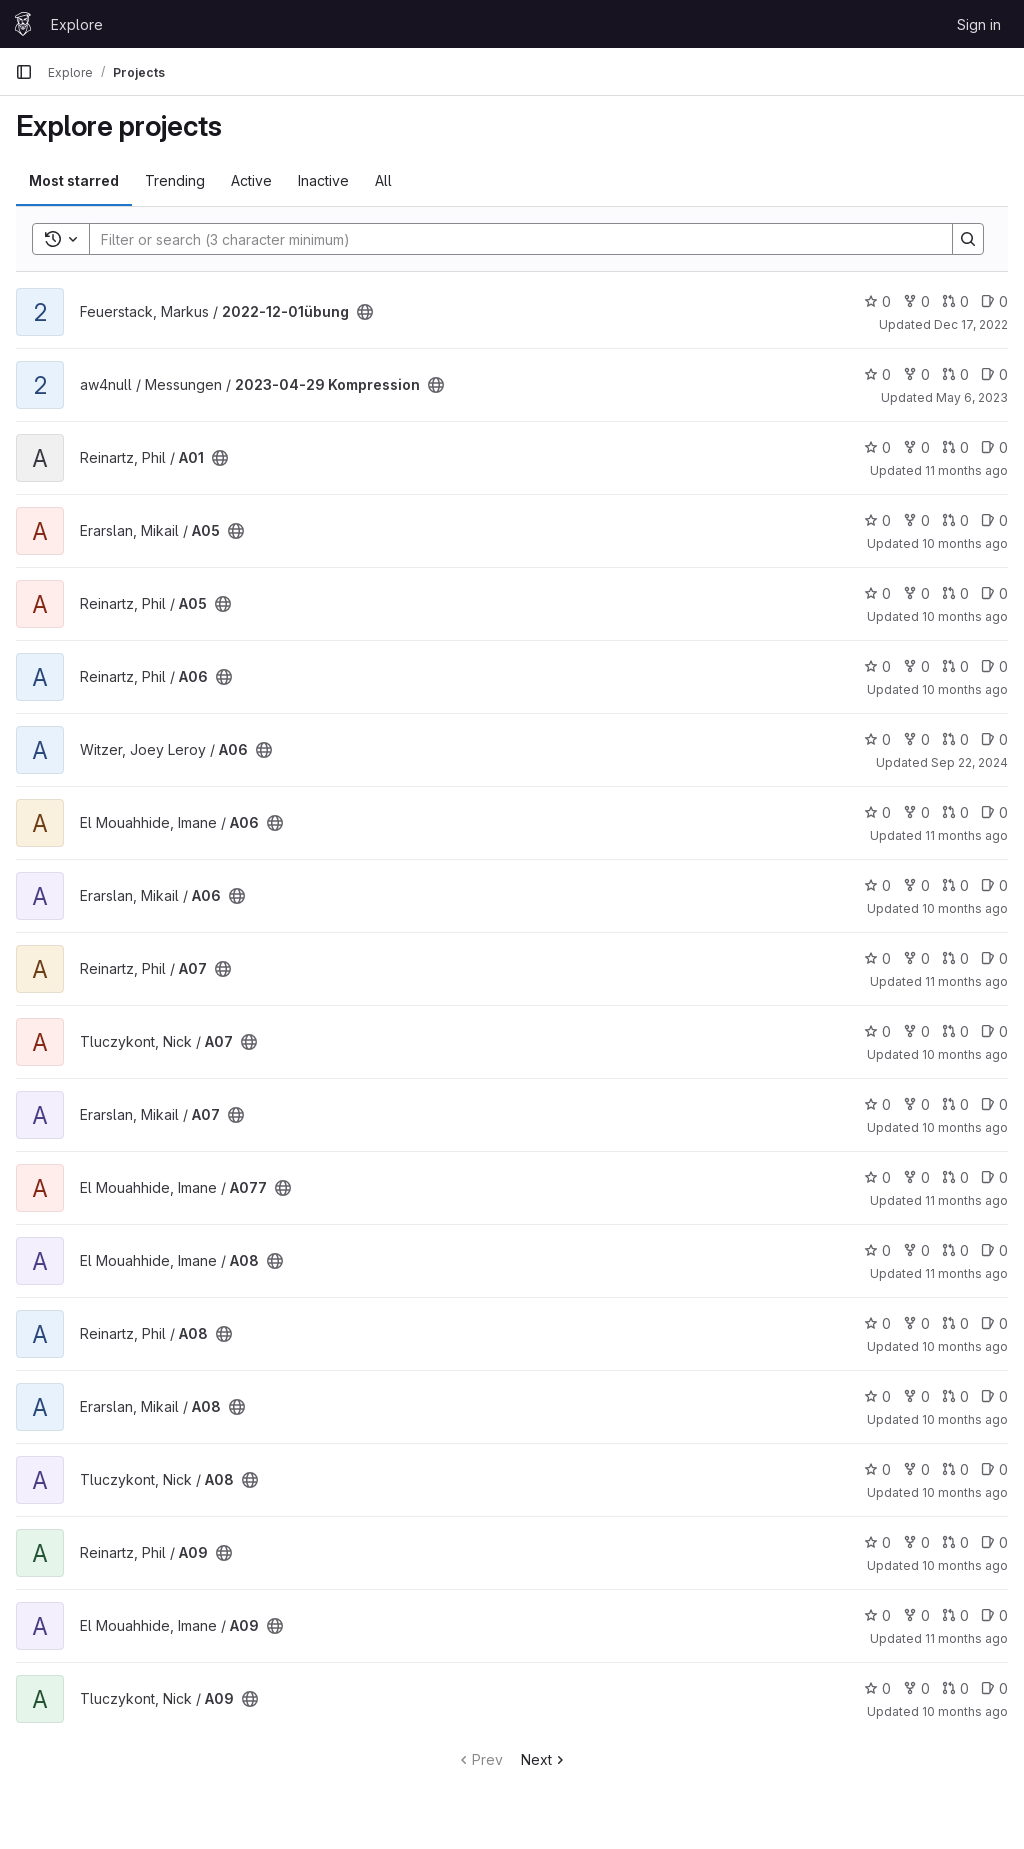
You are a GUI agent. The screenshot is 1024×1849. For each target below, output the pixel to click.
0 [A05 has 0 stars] (877, 520)
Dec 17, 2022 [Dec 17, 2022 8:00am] (971, 324)
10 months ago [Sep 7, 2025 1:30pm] (965, 1565)
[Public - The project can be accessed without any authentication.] (365, 312)
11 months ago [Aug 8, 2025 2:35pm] (966, 981)
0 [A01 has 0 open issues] (994, 447)
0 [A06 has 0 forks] (916, 666)
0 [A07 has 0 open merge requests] (955, 958)
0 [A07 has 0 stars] (877, 958)
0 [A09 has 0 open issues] (994, 1542)
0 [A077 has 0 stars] (877, 1177)
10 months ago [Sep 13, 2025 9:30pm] (965, 908)
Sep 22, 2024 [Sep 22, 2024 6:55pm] (969, 762)
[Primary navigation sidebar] (24, 72)
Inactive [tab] (323, 180)
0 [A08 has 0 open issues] (994, 1250)
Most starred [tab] (74, 180)
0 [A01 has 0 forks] (916, 447)
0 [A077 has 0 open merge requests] (955, 1177)
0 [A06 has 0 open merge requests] (955, 666)
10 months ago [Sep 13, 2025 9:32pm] (965, 1127)
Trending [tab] (175, 180)
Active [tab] (251, 180)
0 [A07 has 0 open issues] (994, 958)
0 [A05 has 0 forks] (916, 520)
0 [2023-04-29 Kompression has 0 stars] (877, 374)
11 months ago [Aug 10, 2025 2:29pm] (966, 1200)
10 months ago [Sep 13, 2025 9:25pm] (965, 543)
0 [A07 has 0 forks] (916, 958)
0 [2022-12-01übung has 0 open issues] (994, 301)
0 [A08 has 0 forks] (916, 1250)
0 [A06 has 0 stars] (877, 666)
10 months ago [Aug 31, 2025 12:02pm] (965, 1492)
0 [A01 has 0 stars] (877, 447)
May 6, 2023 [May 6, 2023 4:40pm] (972, 397)
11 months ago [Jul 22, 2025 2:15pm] (966, 470)
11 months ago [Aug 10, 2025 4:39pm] (966, 1273)
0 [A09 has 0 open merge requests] (955, 1542)
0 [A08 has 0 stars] (877, 1250)
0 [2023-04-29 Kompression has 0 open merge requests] (955, 374)
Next (544, 1759)
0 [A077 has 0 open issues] (994, 1177)
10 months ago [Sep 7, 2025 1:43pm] (965, 689)
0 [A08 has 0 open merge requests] (955, 1250)
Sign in (979, 24)
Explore (77, 24)
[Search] (511, 239)
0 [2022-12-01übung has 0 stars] (877, 301)
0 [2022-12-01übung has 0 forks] (916, 301)
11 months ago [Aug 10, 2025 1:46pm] (966, 835)
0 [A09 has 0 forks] (916, 1542)
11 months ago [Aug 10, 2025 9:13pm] (966, 1638)
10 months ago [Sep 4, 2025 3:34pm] (965, 1711)
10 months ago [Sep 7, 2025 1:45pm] (965, 616)
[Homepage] (23, 24)
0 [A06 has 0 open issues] (994, 666)
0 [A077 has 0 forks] (916, 1177)
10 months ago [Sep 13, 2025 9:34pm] (965, 1419)
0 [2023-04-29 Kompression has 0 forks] (916, 374)
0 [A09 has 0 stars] (877, 1542)
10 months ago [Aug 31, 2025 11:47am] (965, 1054)
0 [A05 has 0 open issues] (994, 520)
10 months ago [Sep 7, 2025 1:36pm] (965, 1346)
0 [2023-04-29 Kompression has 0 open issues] (994, 374)
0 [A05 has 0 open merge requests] (955, 520)
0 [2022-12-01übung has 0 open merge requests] (955, 301)
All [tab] (383, 180)
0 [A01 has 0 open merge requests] (955, 447)
